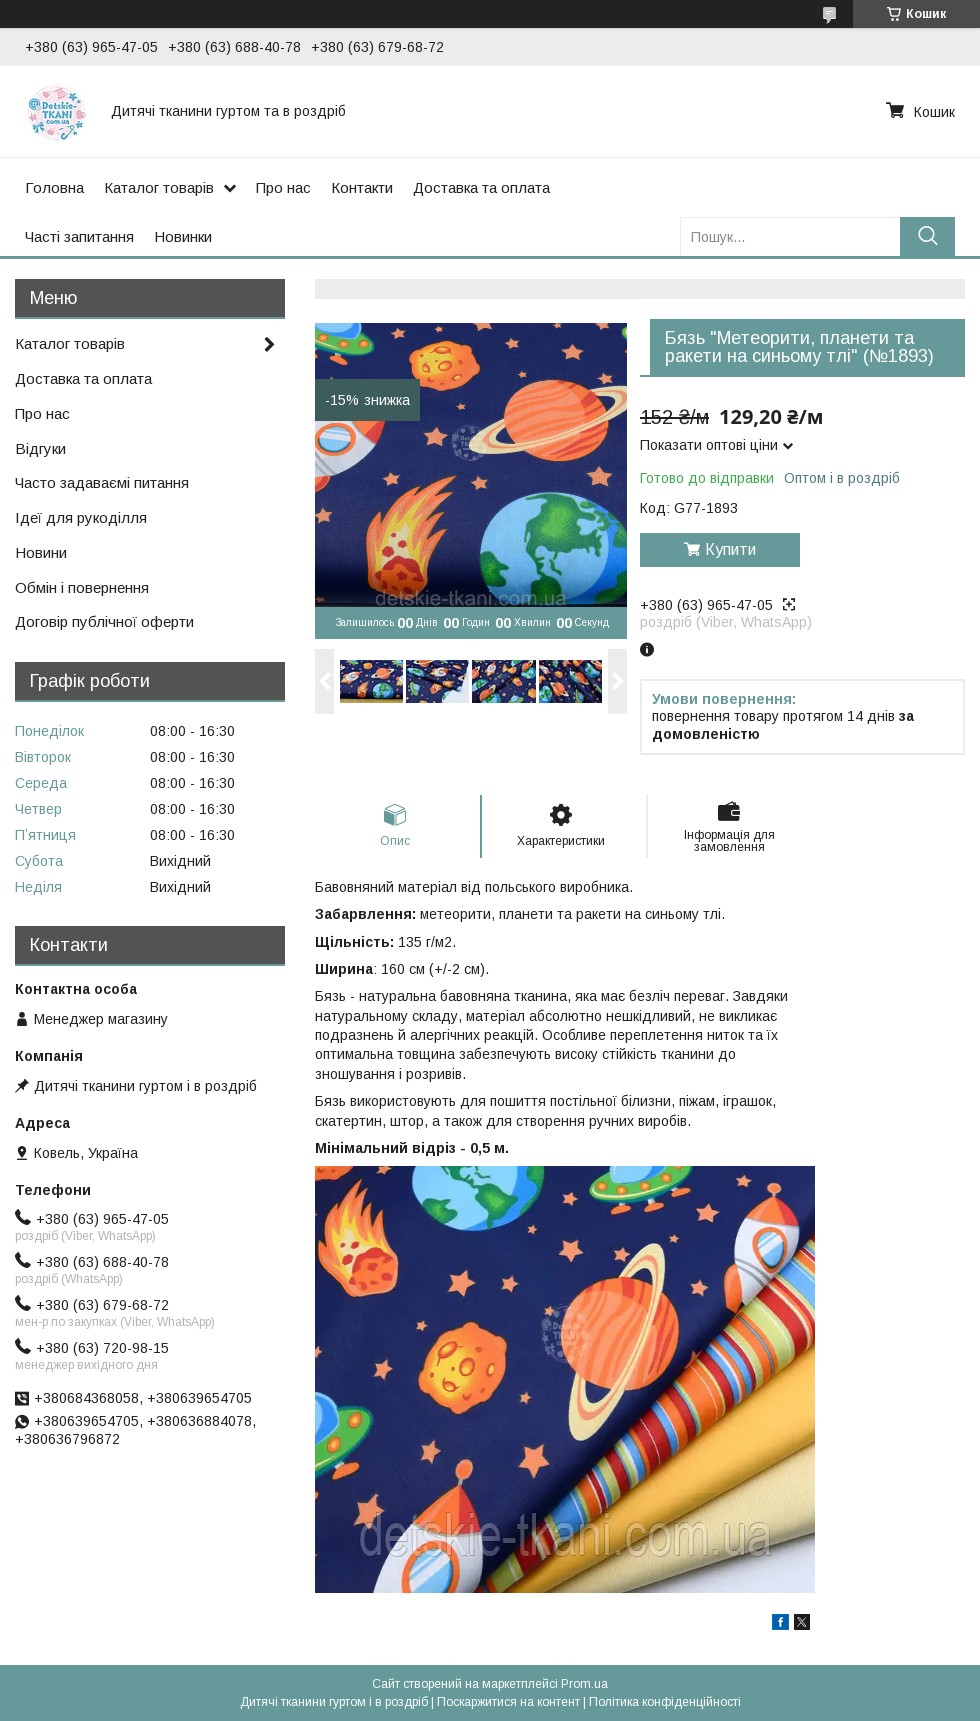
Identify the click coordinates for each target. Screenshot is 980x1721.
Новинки (183, 236)
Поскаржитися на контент (508, 1702)
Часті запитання (79, 236)
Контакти (362, 187)
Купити (730, 549)
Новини (41, 552)
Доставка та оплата (481, 187)
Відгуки (40, 448)
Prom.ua (584, 1684)
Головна (54, 187)
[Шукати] (927, 236)
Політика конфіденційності (665, 1702)
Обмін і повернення (82, 587)
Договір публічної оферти (104, 621)
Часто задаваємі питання (102, 482)
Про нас (283, 187)
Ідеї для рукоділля (81, 517)
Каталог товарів (159, 187)
